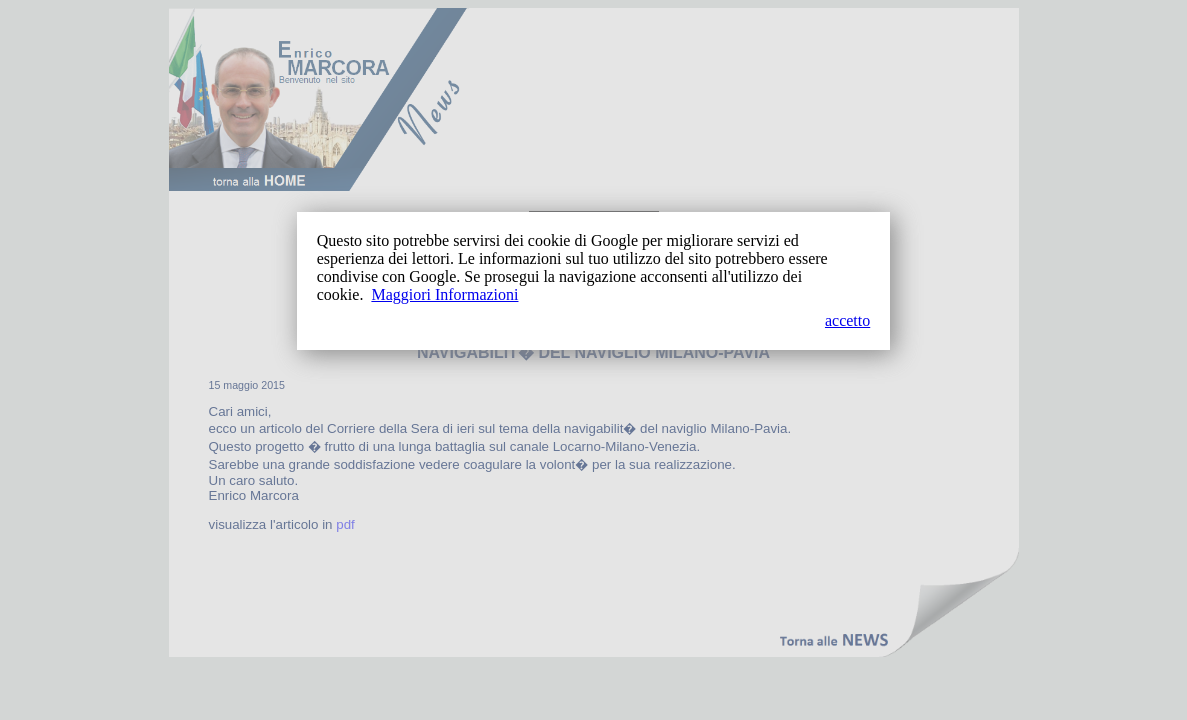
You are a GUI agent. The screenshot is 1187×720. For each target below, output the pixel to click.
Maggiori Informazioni (444, 294)
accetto (847, 320)
